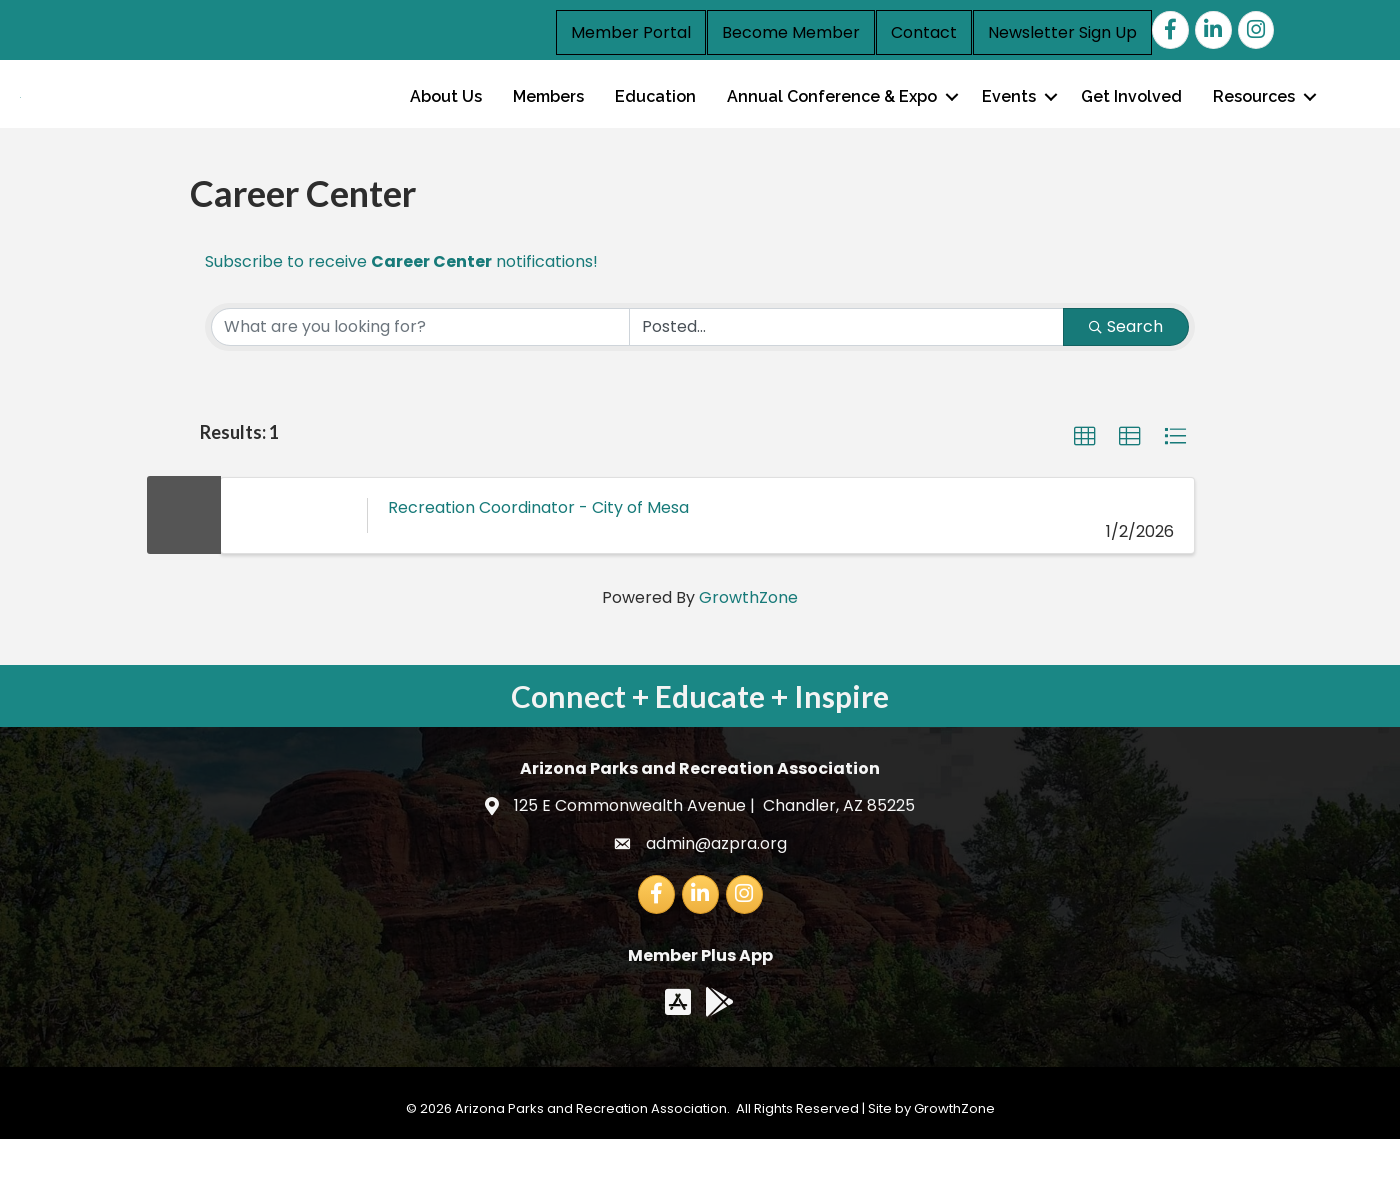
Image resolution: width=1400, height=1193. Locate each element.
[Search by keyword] (420, 381)
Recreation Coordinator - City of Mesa (538, 560)
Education (655, 123)
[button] (1085, 491)
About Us (446, 123)
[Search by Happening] (846, 381)
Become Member (791, 32)
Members (548, 123)
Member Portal (631, 32)
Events (1009, 123)
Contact (924, 32)
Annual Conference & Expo (832, 123)
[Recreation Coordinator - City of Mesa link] (294, 568)
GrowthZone (748, 651)
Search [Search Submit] (1126, 380)
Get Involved (1131, 123)
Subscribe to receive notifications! (401, 315)
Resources (1254, 123)
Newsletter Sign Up (1062, 32)
